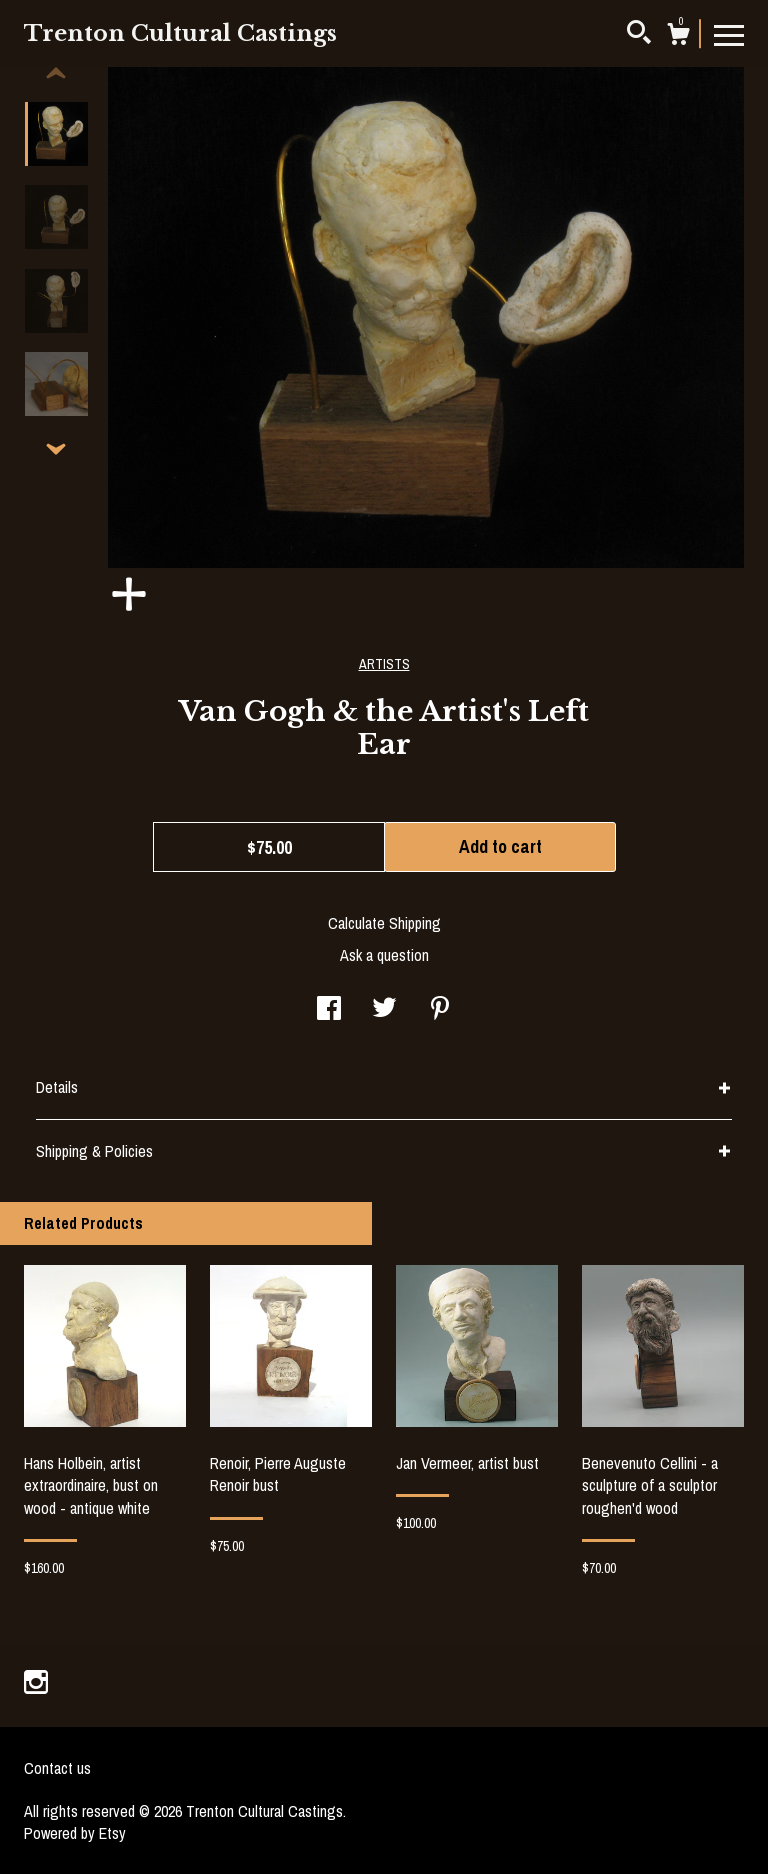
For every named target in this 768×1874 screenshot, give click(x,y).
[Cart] (678, 37)
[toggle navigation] (729, 34)
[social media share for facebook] (329, 1010)
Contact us (57, 1768)
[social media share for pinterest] (440, 1010)
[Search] (639, 35)
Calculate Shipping (384, 923)
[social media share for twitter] (384, 1010)
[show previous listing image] (56, 74)
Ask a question (384, 955)
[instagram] (36, 1684)
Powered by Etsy (75, 1833)
